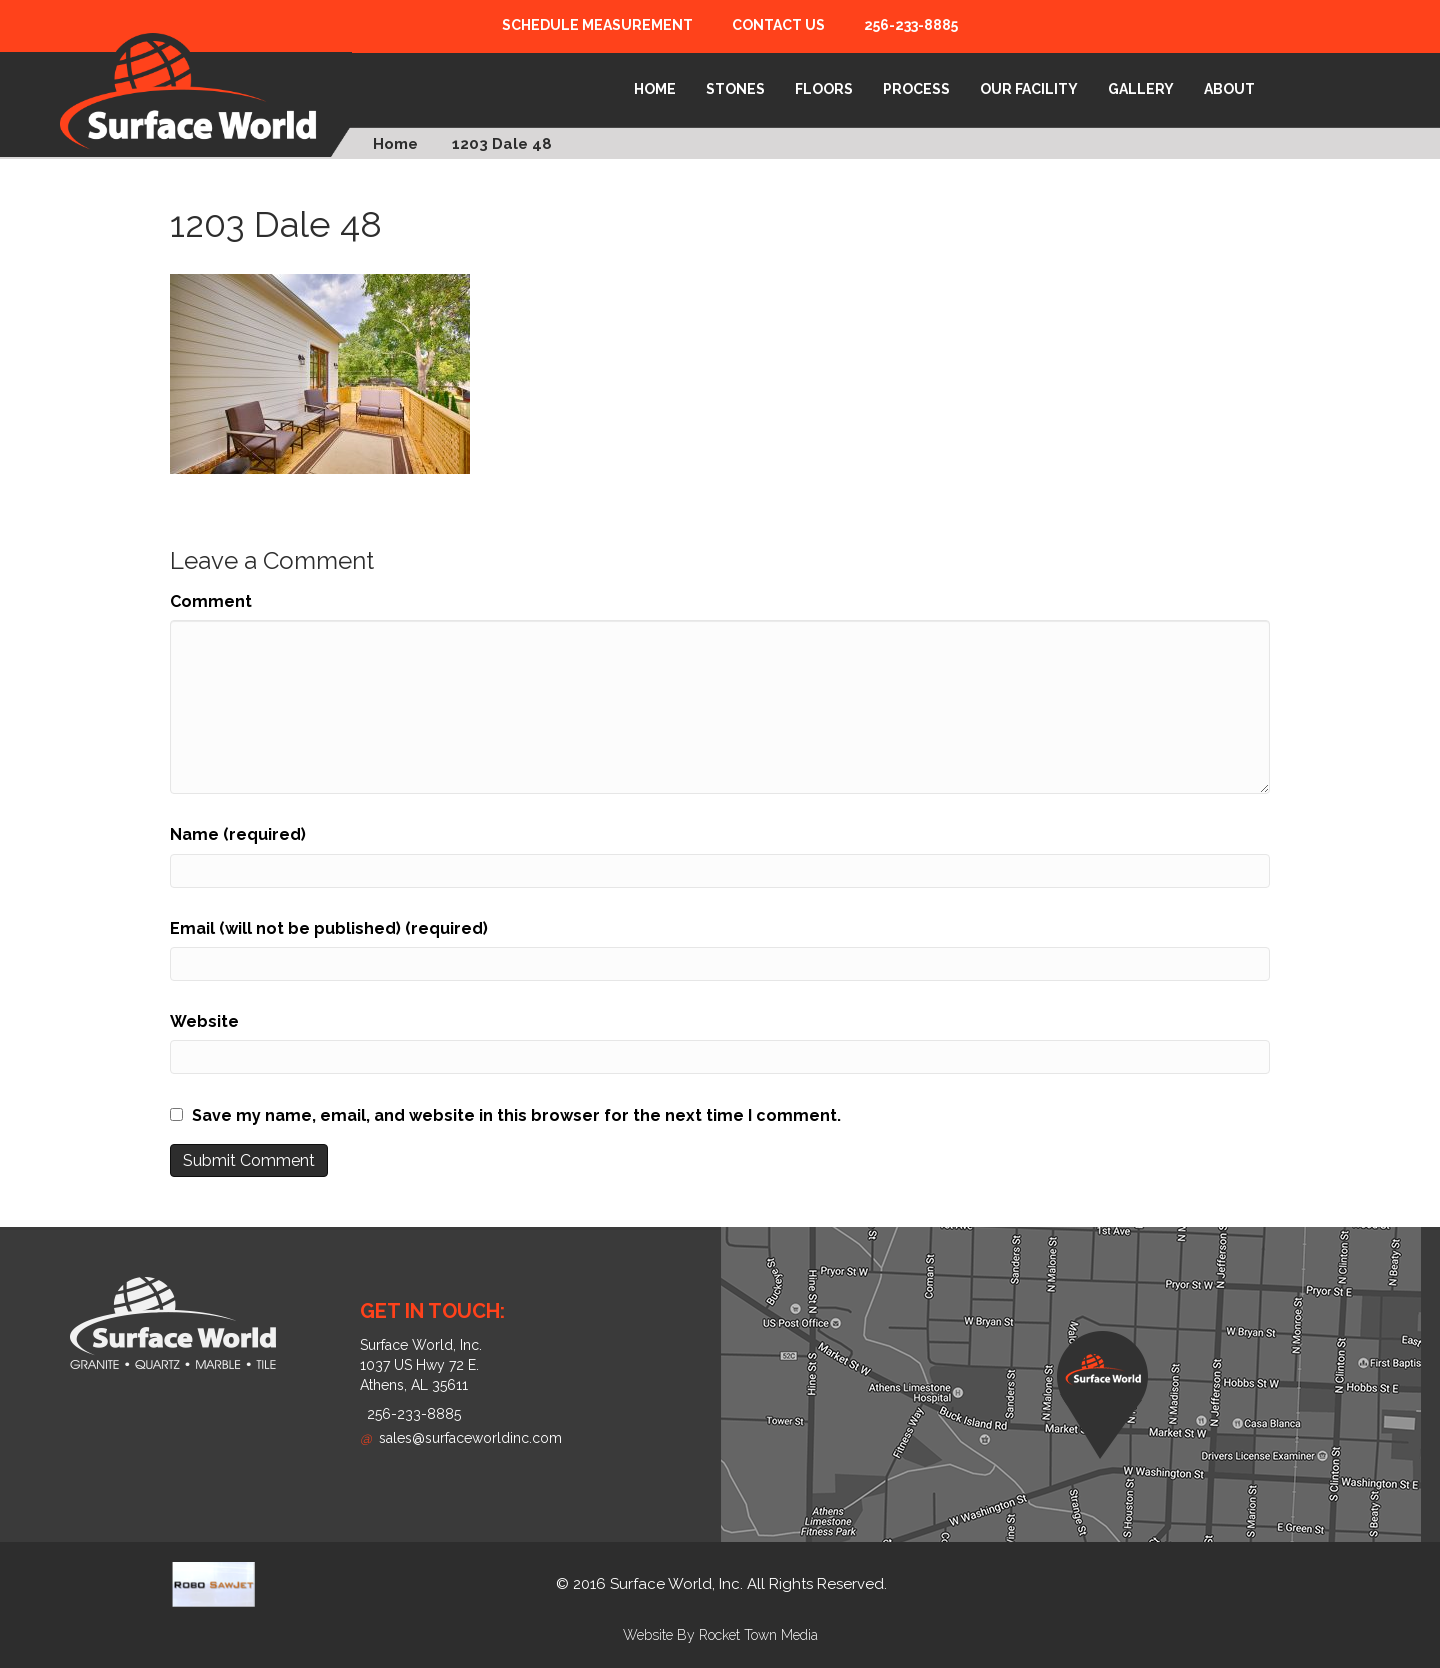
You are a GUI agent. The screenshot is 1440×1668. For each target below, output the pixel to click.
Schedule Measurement (597, 25)
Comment (211, 601)
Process (916, 89)
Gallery (1141, 89)
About (1229, 89)
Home (655, 89)
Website (204, 1021)
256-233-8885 (911, 25)
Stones (735, 89)
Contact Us (778, 25)
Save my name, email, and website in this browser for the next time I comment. (516, 1115)
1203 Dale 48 (502, 144)
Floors (824, 89)
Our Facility (1029, 89)
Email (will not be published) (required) (329, 928)
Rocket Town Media (758, 1635)
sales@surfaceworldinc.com (461, 1438)
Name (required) (238, 834)
